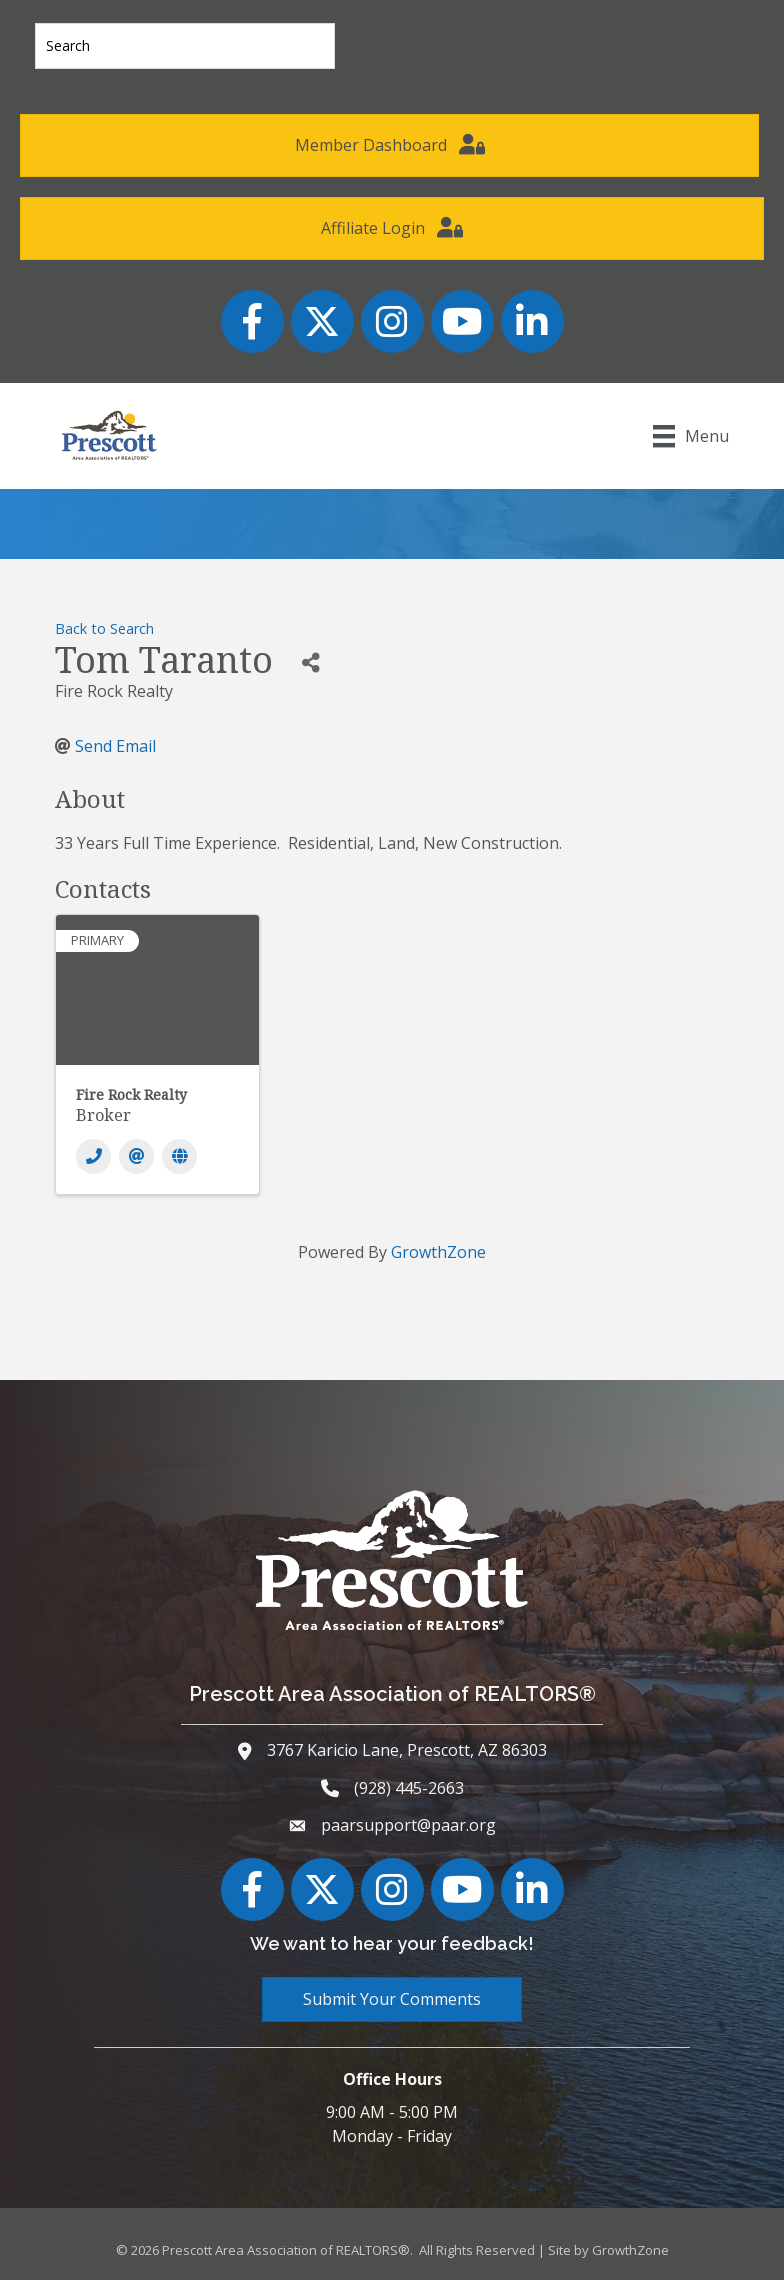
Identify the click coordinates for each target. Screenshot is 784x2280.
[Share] (310, 662)
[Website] (179, 1156)
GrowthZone (438, 1252)
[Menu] (691, 436)
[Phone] (93, 1156)
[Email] (136, 1156)
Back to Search (104, 628)
